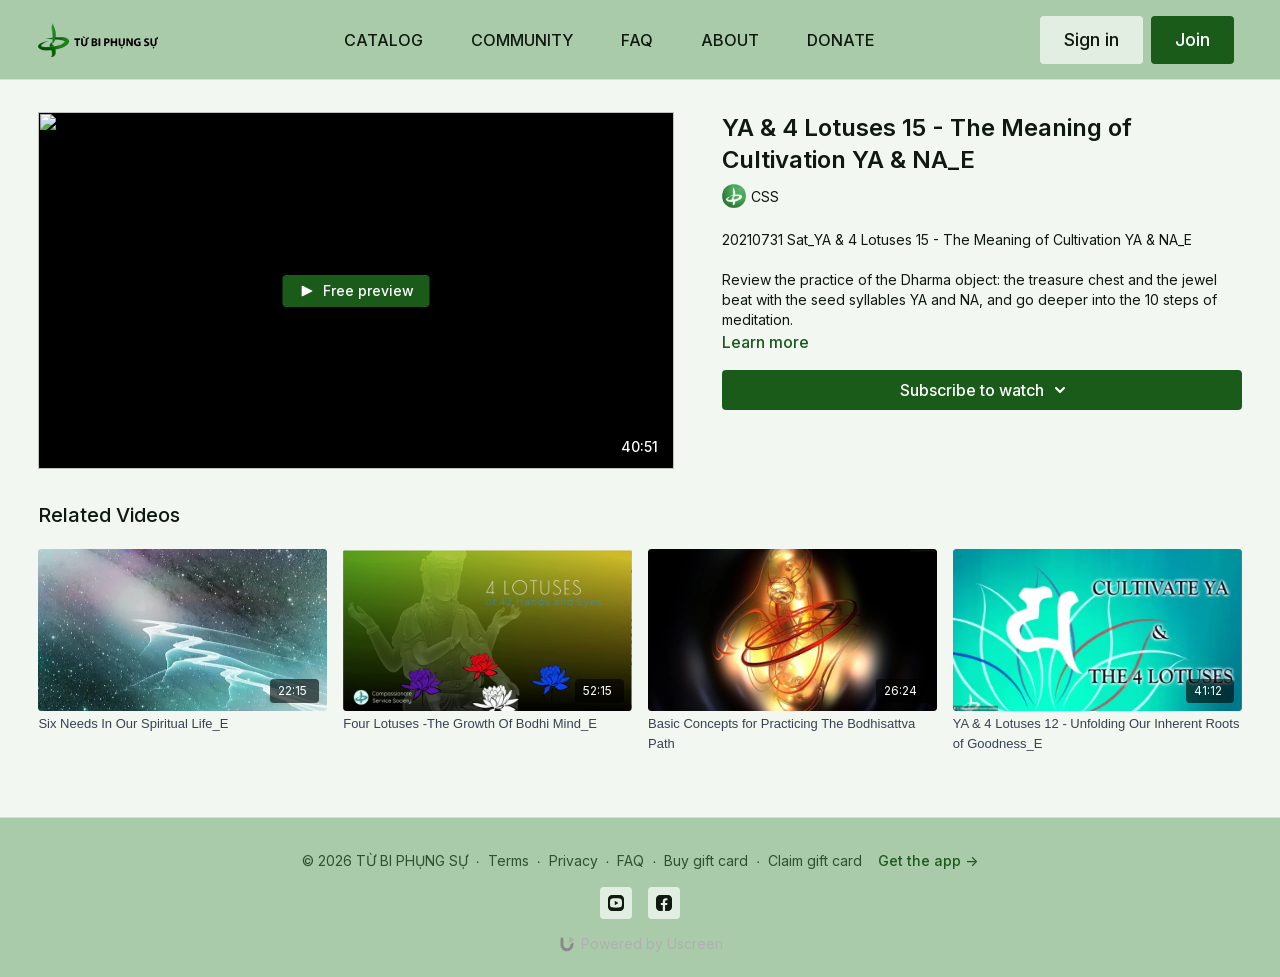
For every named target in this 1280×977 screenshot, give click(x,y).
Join (1192, 39)
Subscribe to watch (986, 390)
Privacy (573, 860)
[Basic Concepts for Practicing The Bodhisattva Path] (792, 733)
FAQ (630, 860)
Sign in (1091, 39)
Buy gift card (706, 860)
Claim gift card (815, 860)
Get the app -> (928, 860)
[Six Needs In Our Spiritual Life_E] (182, 724)
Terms (508, 860)
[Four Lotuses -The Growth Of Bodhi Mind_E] (487, 724)
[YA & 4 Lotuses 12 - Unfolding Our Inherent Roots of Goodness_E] (1097, 733)
